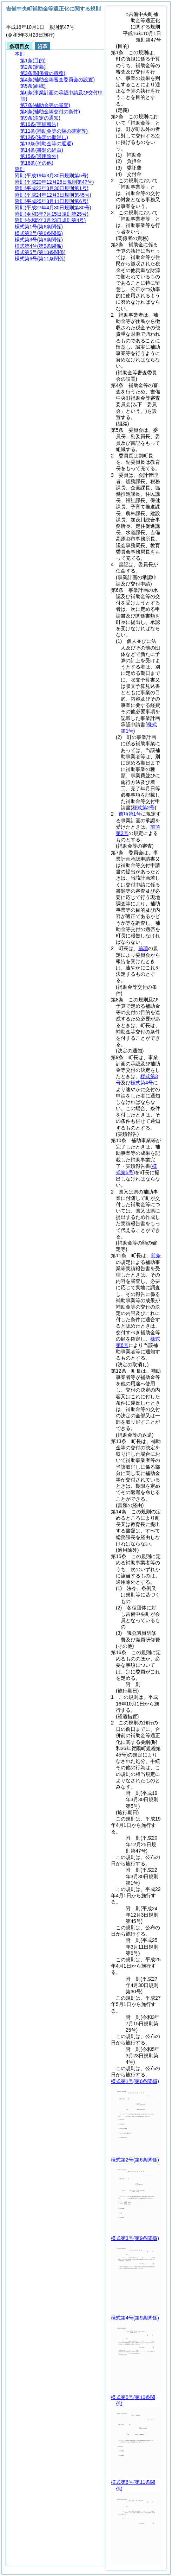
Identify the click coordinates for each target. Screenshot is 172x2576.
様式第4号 (142, 1083)
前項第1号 (130, 814)
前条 (156, 1255)
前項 (143, 948)
